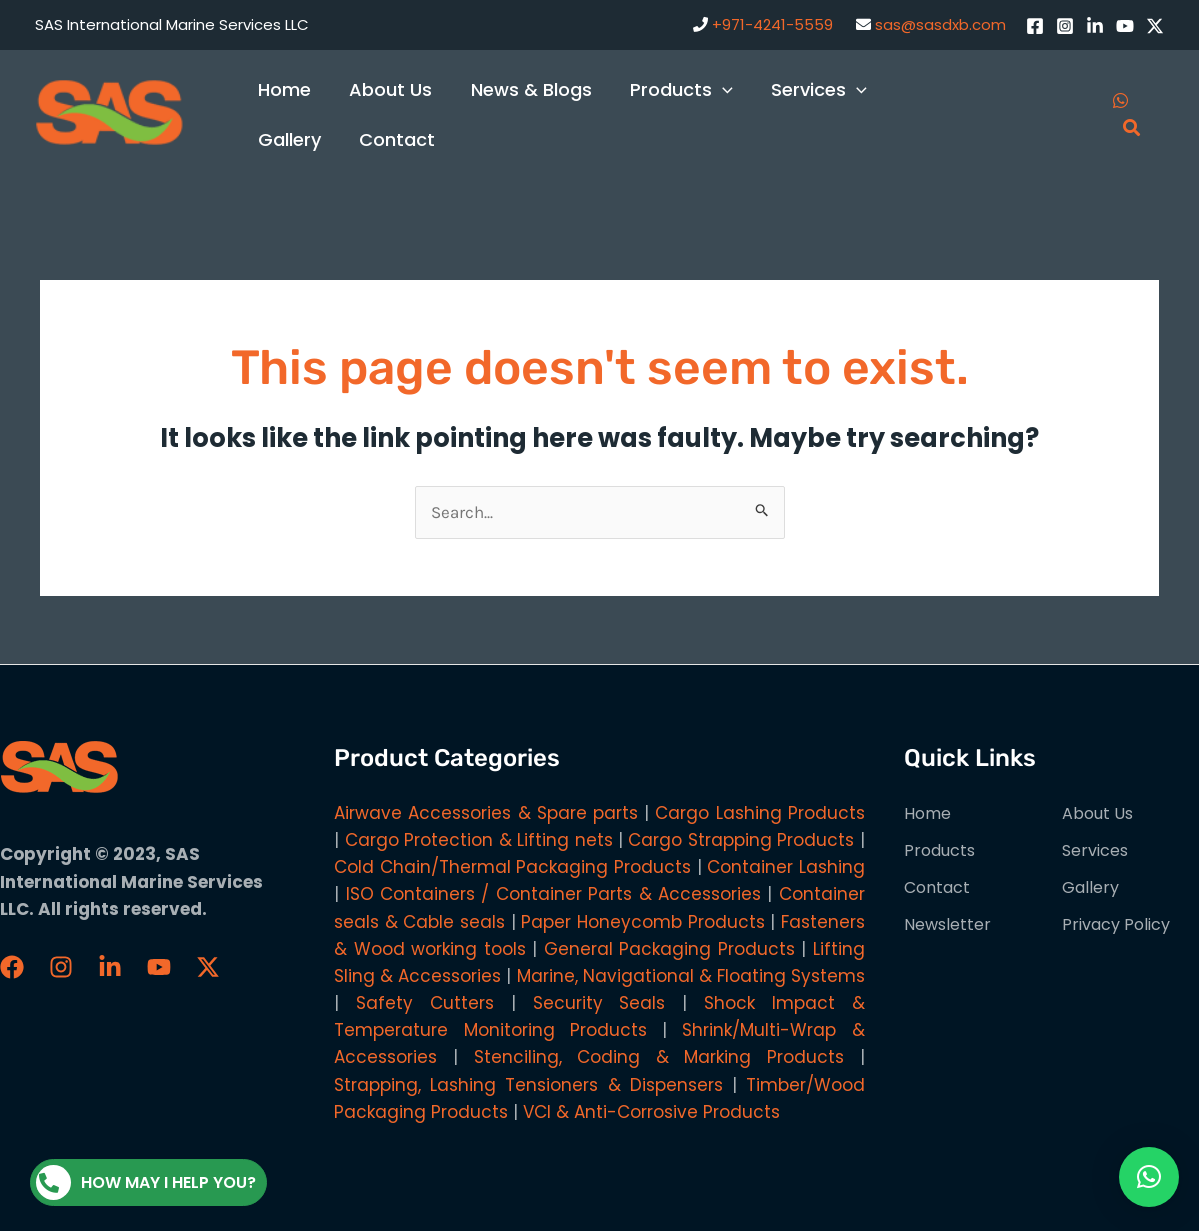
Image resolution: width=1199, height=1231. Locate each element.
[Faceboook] (12, 967)
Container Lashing (786, 867)
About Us (1097, 813)
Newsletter (947, 924)
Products (939, 850)
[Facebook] (1035, 26)
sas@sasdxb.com (940, 24)
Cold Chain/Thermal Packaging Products (512, 867)
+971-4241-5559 (772, 24)
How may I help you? (146, 1182)
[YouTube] (1125, 26)
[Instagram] (1065, 26)
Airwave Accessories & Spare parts (486, 813)
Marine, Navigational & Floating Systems (691, 976)
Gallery (1090, 887)
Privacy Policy (1116, 924)
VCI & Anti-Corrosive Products (651, 1112)
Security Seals (599, 1003)
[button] (1149, 1177)
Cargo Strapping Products (741, 840)
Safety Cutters (425, 1003)
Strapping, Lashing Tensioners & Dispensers (528, 1085)
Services (1095, 850)
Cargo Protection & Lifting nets (479, 840)
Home (927, 813)
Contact (937, 887)
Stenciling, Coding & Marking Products (659, 1057)
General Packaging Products (669, 949)
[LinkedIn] (1095, 26)
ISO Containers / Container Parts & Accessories (553, 894)
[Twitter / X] (1155, 26)
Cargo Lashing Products (759, 813)
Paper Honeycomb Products (642, 922)
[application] (714, 89)
